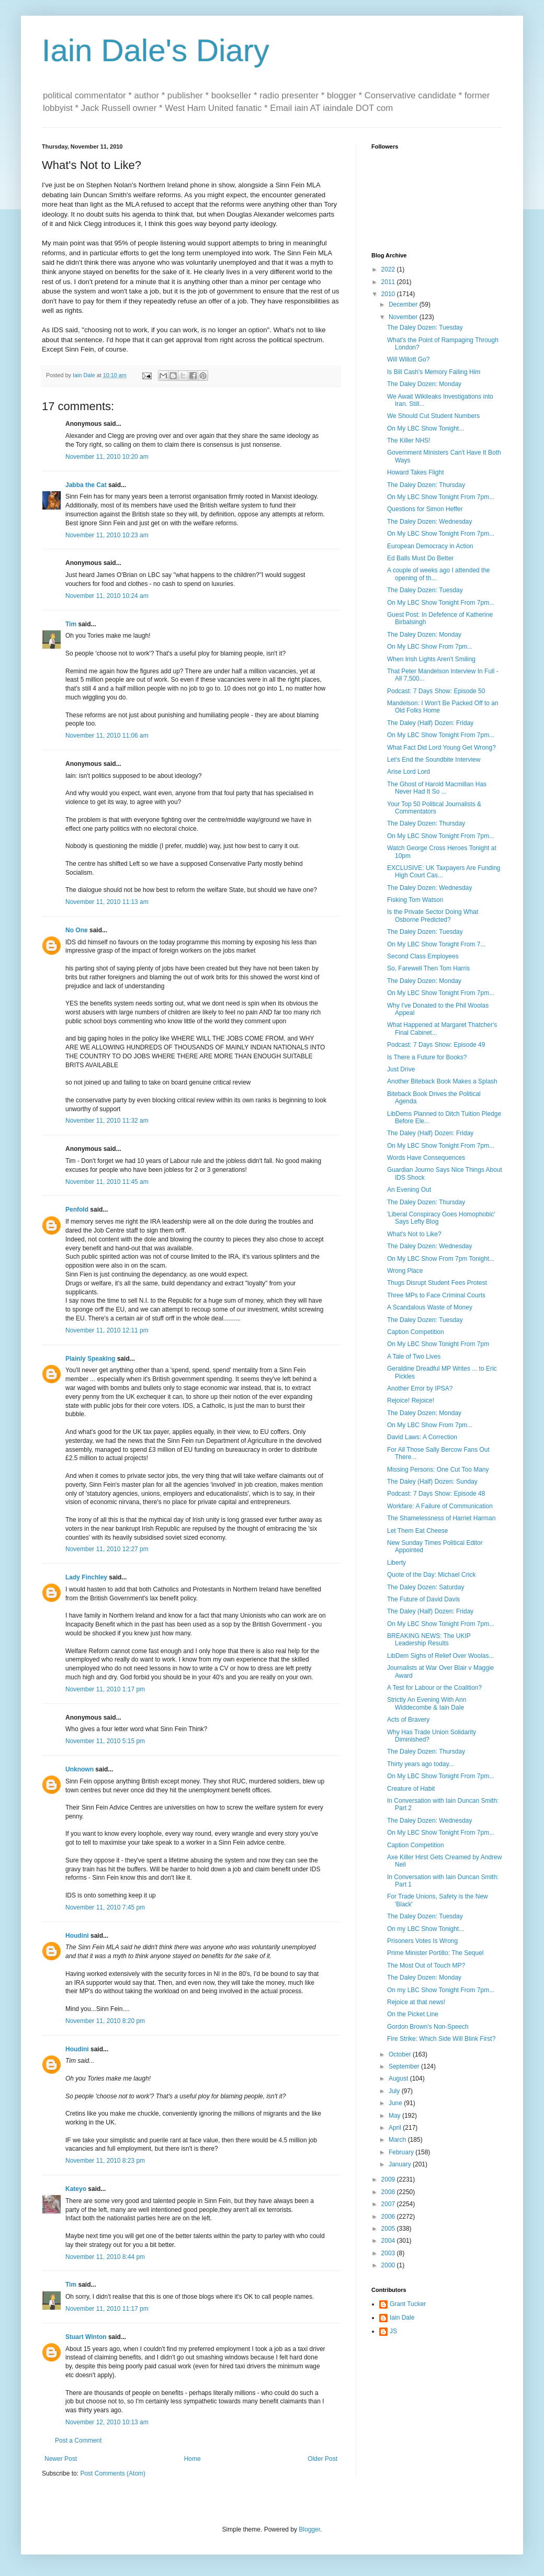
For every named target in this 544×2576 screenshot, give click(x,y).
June (396, 2103)
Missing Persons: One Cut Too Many (438, 1469)
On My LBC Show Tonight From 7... (436, 944)
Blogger (309, 2529)
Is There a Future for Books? (427, 1057)
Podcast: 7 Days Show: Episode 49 (436, 1044)
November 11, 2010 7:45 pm (105, 1907)
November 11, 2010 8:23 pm (105, 2160)
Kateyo (75, 2189)
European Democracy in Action (430, 546)
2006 (389, 2216)
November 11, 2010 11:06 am (107, 735)
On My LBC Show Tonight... (425, 428)
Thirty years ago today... (420, 1764)
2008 (389, 2192)
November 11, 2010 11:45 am (107, 1181)
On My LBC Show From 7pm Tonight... (440, 1258)
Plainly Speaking (90, 1358)
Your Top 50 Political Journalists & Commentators (434, 807)
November (404, 317)
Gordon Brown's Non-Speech (428, 2026)
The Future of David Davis (423, 1599)
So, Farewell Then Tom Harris (428, 968)
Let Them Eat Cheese (417, 1530)
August (399, 2078)
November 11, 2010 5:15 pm (105, 1741)
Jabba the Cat (86, 485)
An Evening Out (409, 1189)
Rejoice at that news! (416, 2002)
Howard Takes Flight (415, 472)
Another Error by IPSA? (419, 1388)
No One (76, 930)
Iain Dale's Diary (155, 50)
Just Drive (401, 1069)
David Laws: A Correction (422, 1437)
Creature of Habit (411, 1788)
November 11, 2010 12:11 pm (107, 1330)
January (401, 2164)
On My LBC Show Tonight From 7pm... (440, 497)
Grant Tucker (408, 2304)
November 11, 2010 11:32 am (107, 1120)
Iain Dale (402, 2317)
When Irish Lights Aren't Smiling (431, 659)
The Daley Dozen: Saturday (425, 1587)
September (405, 2066)
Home (192, 2458)
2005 (389, 2228)
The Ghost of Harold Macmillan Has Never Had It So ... (436, 788)
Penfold (76, 1209)
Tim (70, 624)
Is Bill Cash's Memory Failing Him (433, 372)
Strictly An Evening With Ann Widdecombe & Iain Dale (426, 1703)
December (404, 304)
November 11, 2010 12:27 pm (107, 1549)
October (401, 2054)
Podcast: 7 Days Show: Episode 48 (436, 1493)
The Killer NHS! (408, 440)
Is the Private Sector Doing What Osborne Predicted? (432, 915)
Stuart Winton (86, 2337)
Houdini (77, 1935)
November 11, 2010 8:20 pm (105, 2021)
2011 (389, 282)
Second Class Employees (423, 956)
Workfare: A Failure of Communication (440, 1506)
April (396, 2127)
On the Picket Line (412, 2014)
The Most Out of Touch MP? (426, 1965)
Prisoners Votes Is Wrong (422, 1941)
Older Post (322, 2458)
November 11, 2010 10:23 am (107, 535)
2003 (389, 2253)
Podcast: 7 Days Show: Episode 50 (436, 691)
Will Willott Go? (408, 359)
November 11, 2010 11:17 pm (107, 2308)
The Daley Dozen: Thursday (426, 485)
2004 (389, 2240)
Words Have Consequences (426, 1157)
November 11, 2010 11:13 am (107, 902)
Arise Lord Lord (408, 771)
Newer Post (60, 2458)
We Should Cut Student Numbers (433, 416)
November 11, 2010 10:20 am (107, 456)
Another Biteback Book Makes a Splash (442, 1081)
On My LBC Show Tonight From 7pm (438, 1344)
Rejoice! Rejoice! (410, 1400)
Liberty (396, 1562)
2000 (389, 2265)
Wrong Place (405, 1270)
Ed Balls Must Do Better (420, 558)
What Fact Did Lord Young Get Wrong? (441, 747)
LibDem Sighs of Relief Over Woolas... (440, 1655)
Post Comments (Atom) (112, 2473)
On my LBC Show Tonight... (425, 1929)
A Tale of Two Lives (413, 1356)
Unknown (79, 1769)
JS (393, 2331)
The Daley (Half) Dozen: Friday (430, 723)
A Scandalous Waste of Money (429, 1307)
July (395, 2091)
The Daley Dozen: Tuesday (425, 327)
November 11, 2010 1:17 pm (105, 1689)
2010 (389, 294)
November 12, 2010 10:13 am (107, 2422)
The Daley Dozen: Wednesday (429, 521)
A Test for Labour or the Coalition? (434, 1687)
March (398, 2139)
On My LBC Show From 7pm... (429, 646)
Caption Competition (415, 1332)
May (395, 2115)
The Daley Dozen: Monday (424, 384)
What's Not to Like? (414, 1234)
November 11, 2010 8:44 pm (105, 2257)
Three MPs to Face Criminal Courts (436, 1295)
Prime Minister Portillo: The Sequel (435, 1953)
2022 (389, 269)
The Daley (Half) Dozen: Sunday (432, 1481)
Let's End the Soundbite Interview (433, 759)
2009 (389, 2179)
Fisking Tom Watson (415, 899)
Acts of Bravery (408, 1719)
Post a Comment (78, 2440)
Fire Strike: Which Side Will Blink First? (441, 2038)
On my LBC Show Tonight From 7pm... (440, 1990)
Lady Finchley (86, 1577)
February (402, 2152)
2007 (389, 2204)
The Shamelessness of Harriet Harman (441, 1518)
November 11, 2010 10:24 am (107, 596)
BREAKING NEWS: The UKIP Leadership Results (429, 1639)
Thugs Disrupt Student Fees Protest (437, 1282)
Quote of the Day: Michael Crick (431, 1574)
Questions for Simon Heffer (425, 509)
